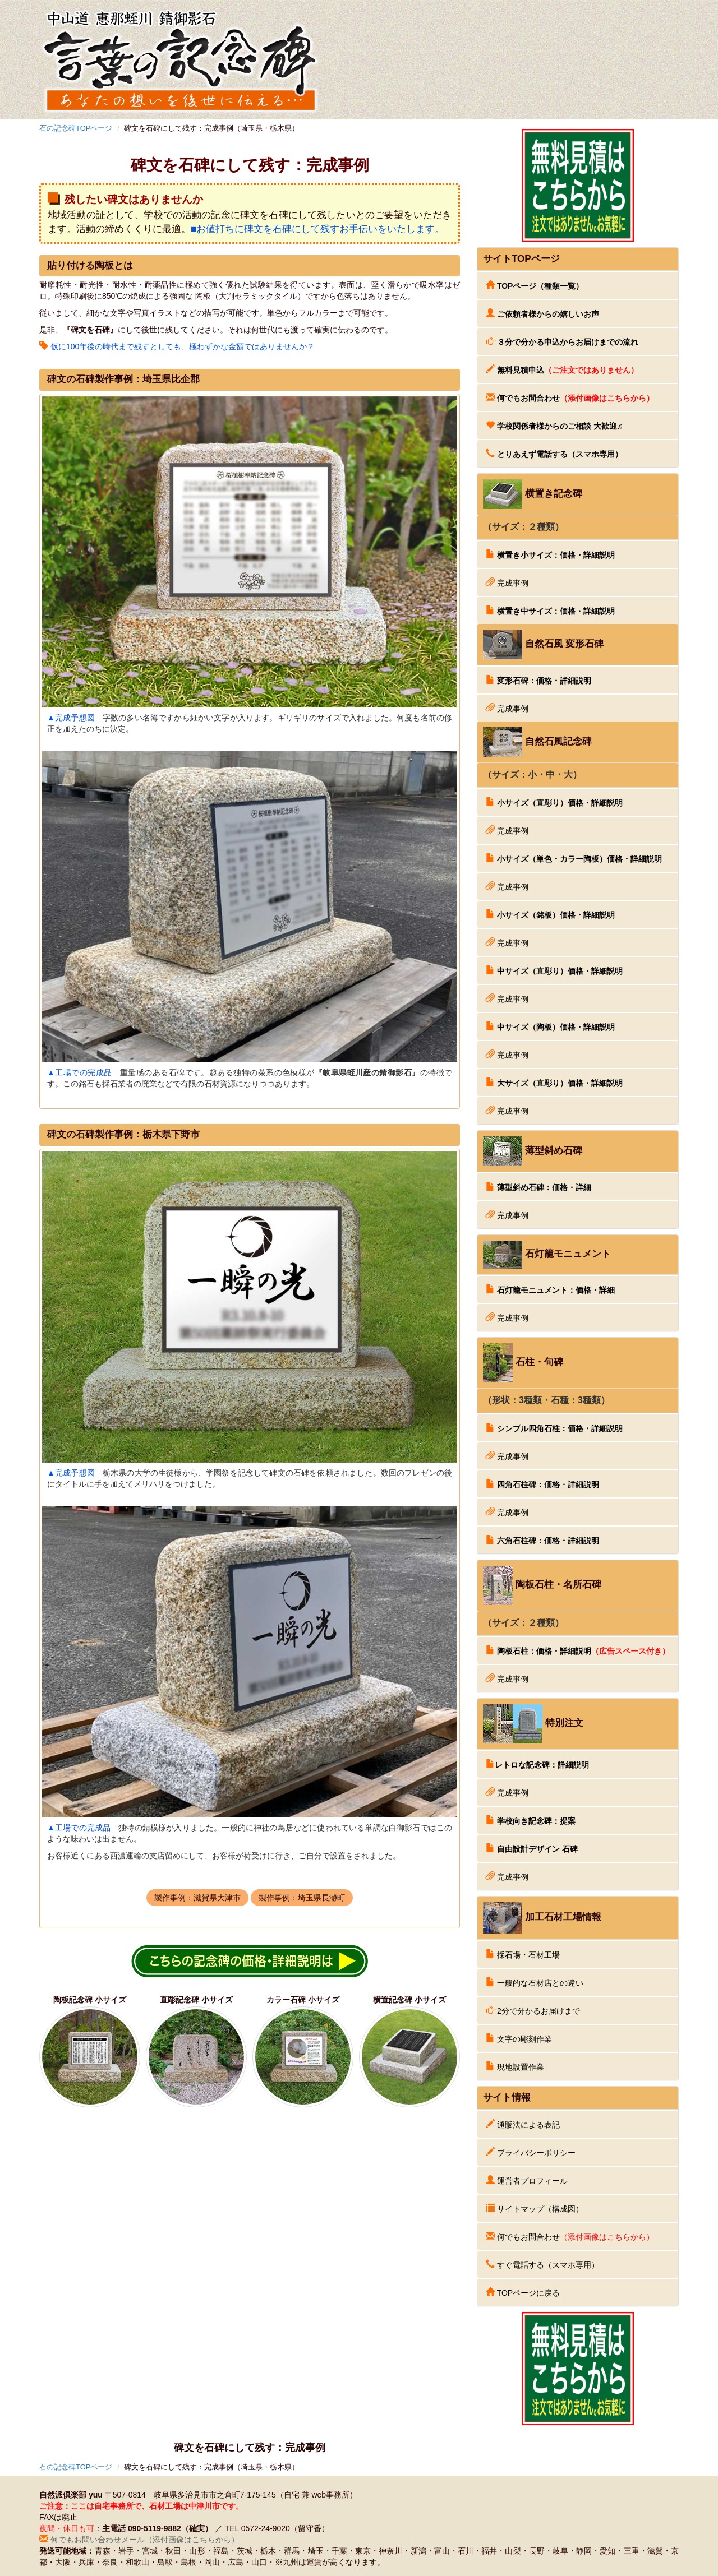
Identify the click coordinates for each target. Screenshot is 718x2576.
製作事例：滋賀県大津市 (197, 1897)
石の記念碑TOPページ (76, 128)
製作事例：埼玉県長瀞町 (302, 1897)
